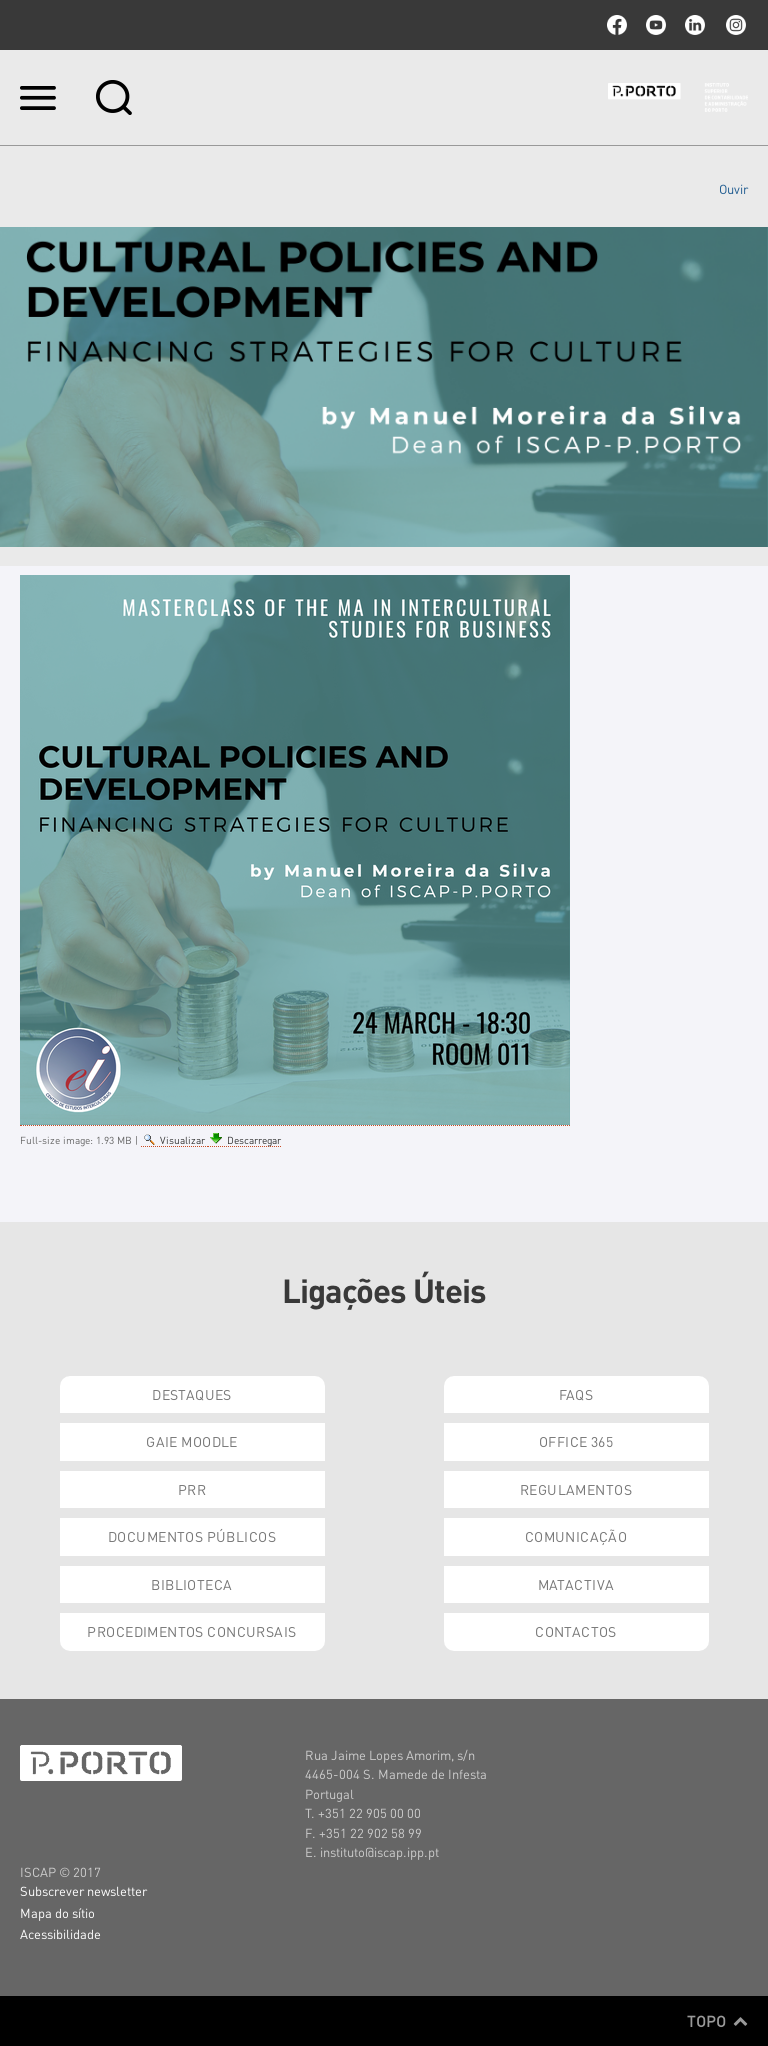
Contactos (576, 1631)
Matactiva (576, 1584)
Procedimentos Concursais (191, 1631)
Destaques (192, 1394)
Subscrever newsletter (83, 1890)
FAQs (576, 1394)
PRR (192, 1489)
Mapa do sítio (57, 1912)
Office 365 (576, 1441)
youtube (656, 25)
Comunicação (576, 1536)
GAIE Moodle (192, 1441)
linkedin (695, 25)
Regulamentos (576, 1489)
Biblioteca (191, 1584)
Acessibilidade (60, 1933)
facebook (617, 25)
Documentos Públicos (192, 1536)
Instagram (734, 25)
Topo (717, 2021)
